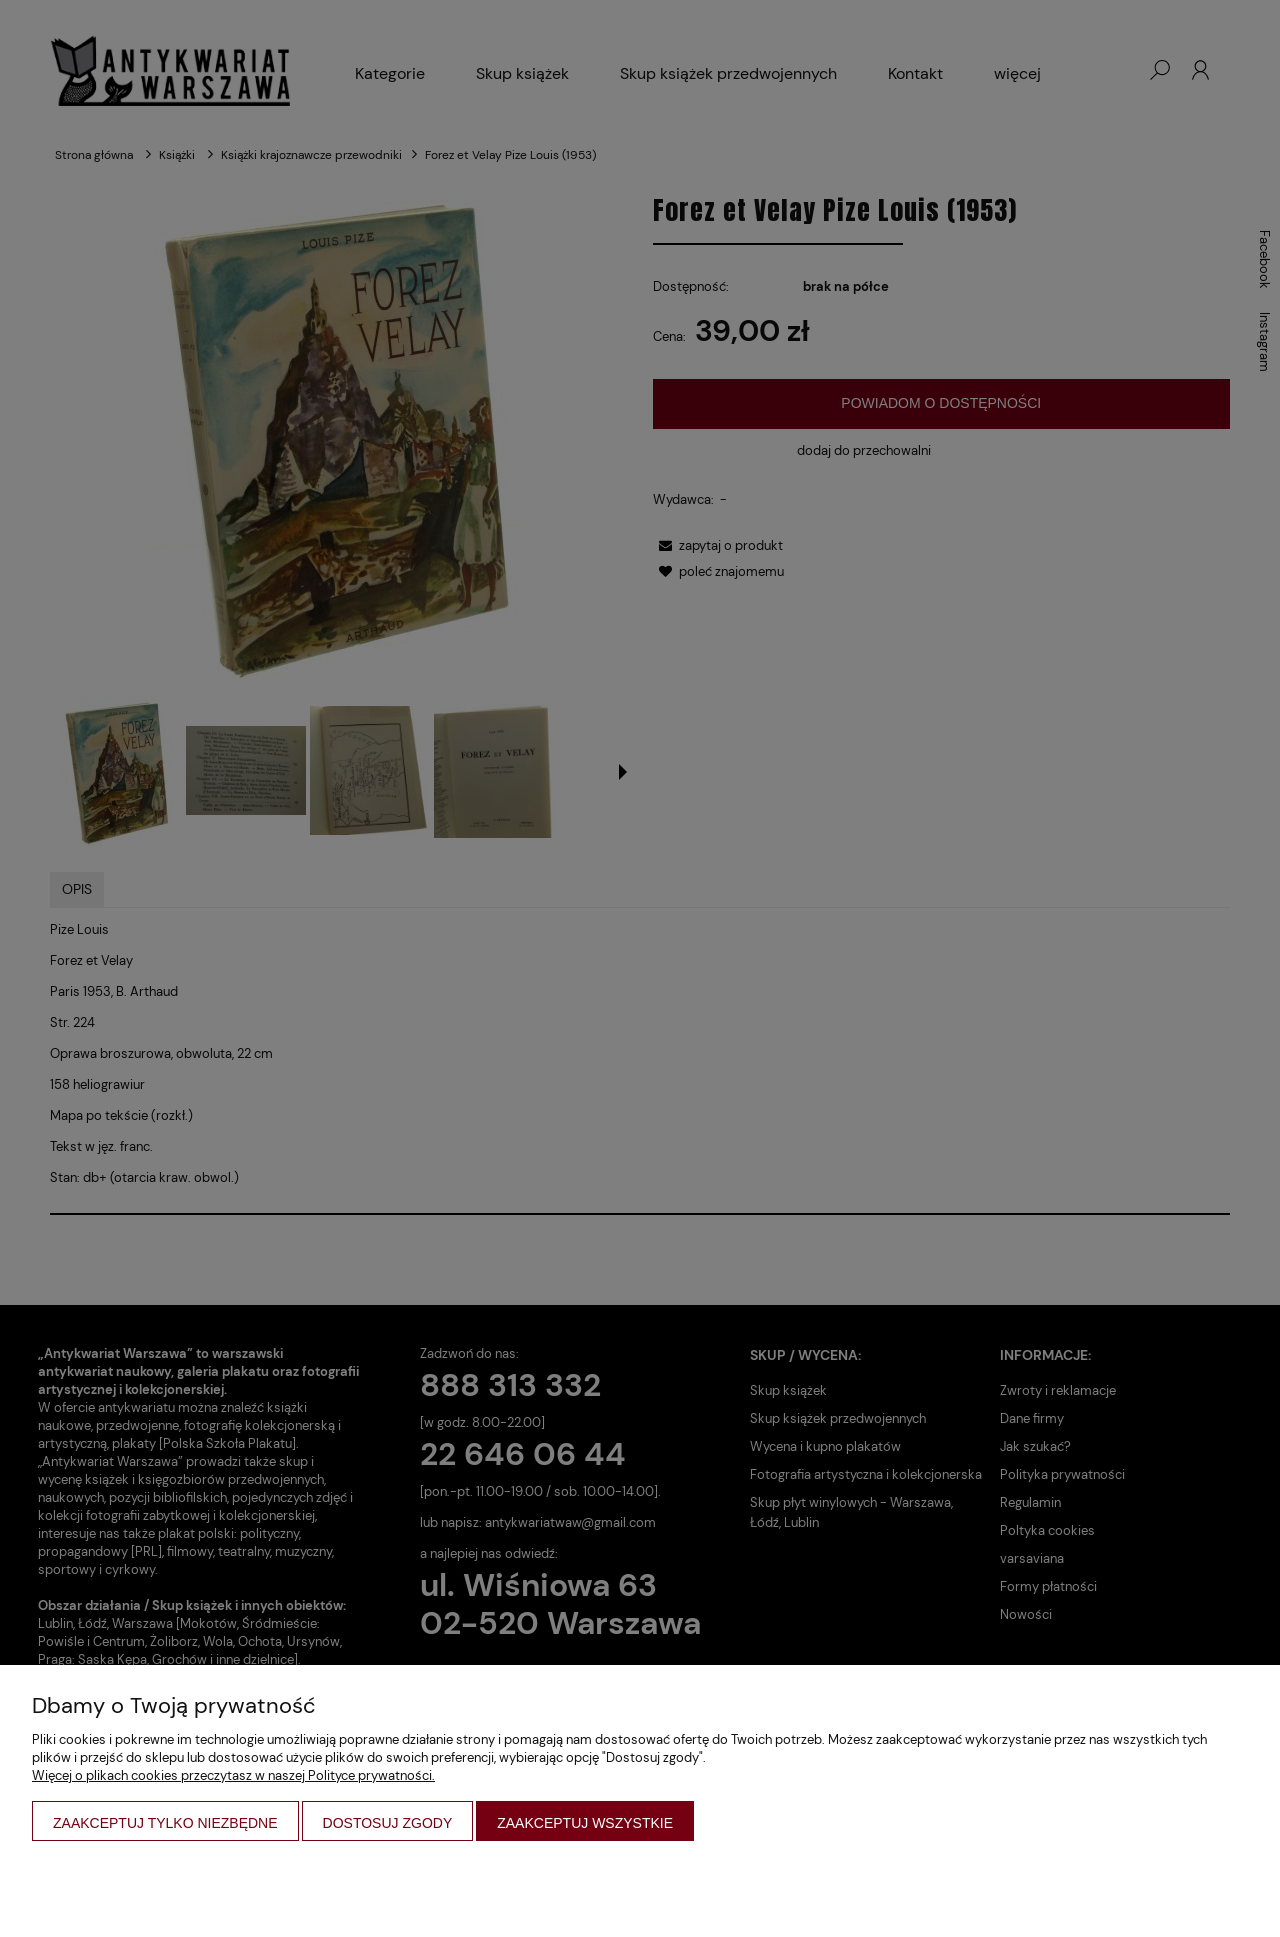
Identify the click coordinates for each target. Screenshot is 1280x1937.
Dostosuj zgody (388, 1823)
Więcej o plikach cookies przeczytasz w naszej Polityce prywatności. (233, 1775)
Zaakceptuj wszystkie (585, 1823)
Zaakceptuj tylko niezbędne (165, 1823)
